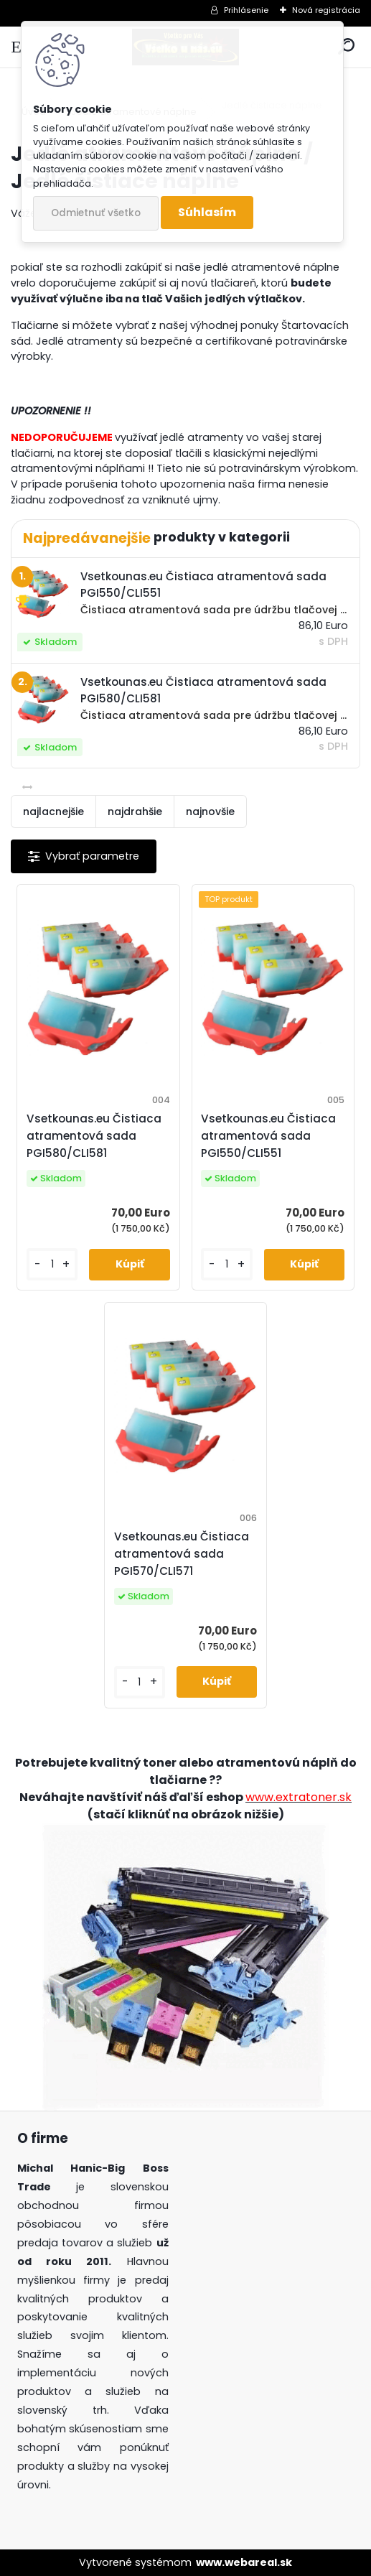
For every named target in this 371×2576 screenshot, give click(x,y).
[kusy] (52, 1264)
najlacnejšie (53, 811)
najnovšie (210, 811)
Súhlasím (207, 212)
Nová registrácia (326, 10)
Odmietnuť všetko (96, 213)
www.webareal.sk (244, 2562)
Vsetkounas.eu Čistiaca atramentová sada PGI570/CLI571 (181, 1553)
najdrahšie (135, 811)
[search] (346, 47)
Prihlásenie (246, 10)
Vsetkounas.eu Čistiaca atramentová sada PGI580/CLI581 (94, 1136)
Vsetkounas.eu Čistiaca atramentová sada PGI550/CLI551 (268, 1136)
